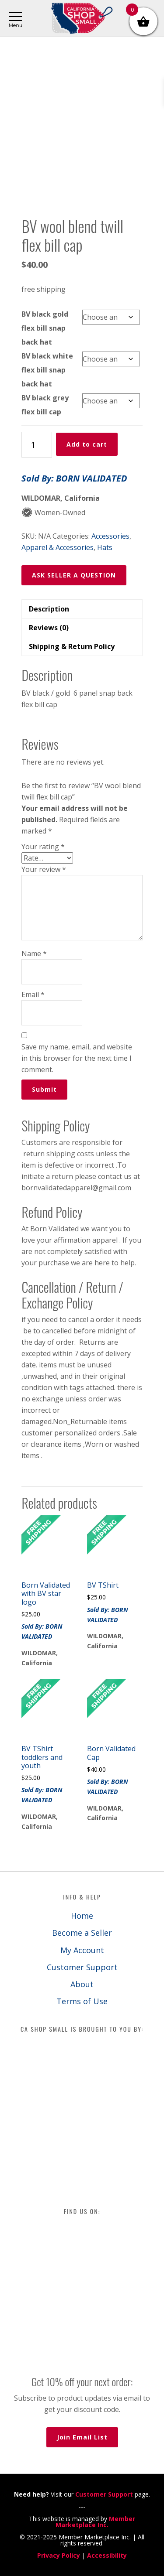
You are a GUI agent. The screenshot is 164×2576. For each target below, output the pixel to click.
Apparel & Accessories (57, 547)
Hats (104, 547)
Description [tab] (49, 609)
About (82, 1984)
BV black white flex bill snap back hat (47, 370)
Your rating (43, 846)
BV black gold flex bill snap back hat (44, 328)
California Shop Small (82, 18)
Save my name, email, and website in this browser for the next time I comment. (76, 1058)
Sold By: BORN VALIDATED (74, 478)
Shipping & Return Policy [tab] (72, 646)
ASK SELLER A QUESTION (74, 575)
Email (33, 994)
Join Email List (82, 2437)
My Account (82, 1950)
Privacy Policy (58, 2555)
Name (34, 953)
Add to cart (86, 444)
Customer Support (82, 1967)
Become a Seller (82, 1932)
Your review (43, 869)
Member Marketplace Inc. (95, 2522)
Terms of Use (82, 2001)
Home (82, 1915)
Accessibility (107, 2555)
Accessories (110, 536)
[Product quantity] (36, 445)
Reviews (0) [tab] (49, 627)
